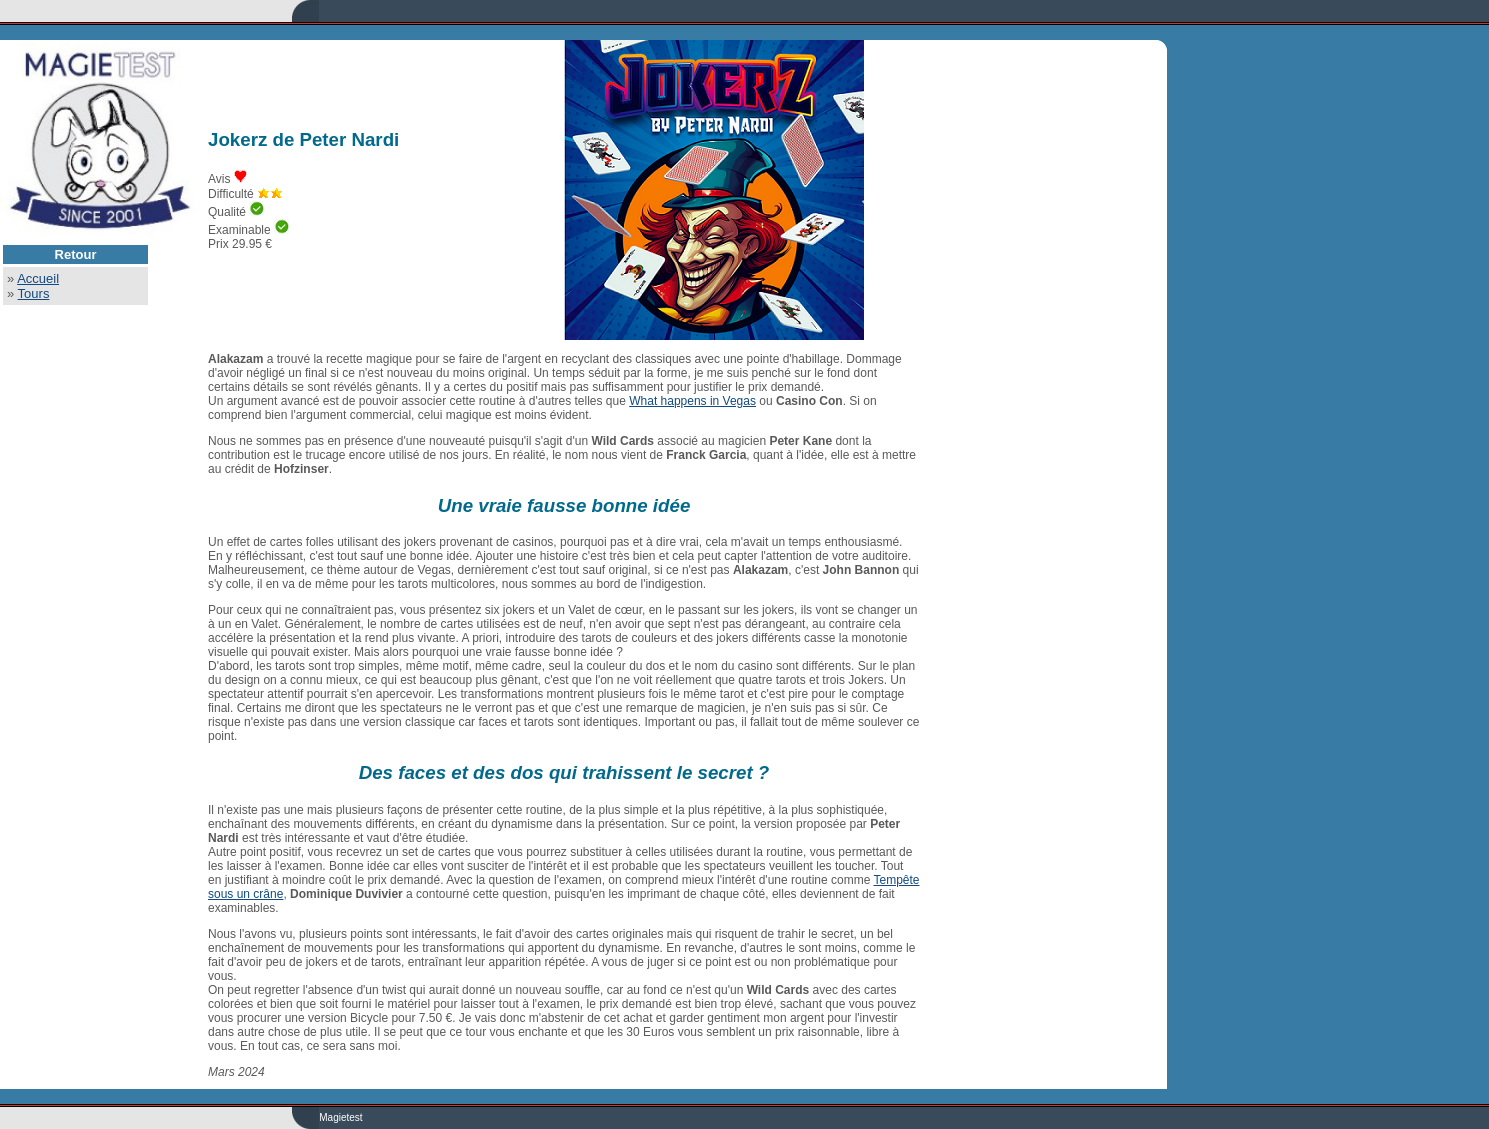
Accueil (38, 278)
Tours (34, 293)
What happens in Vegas (692, 401)
